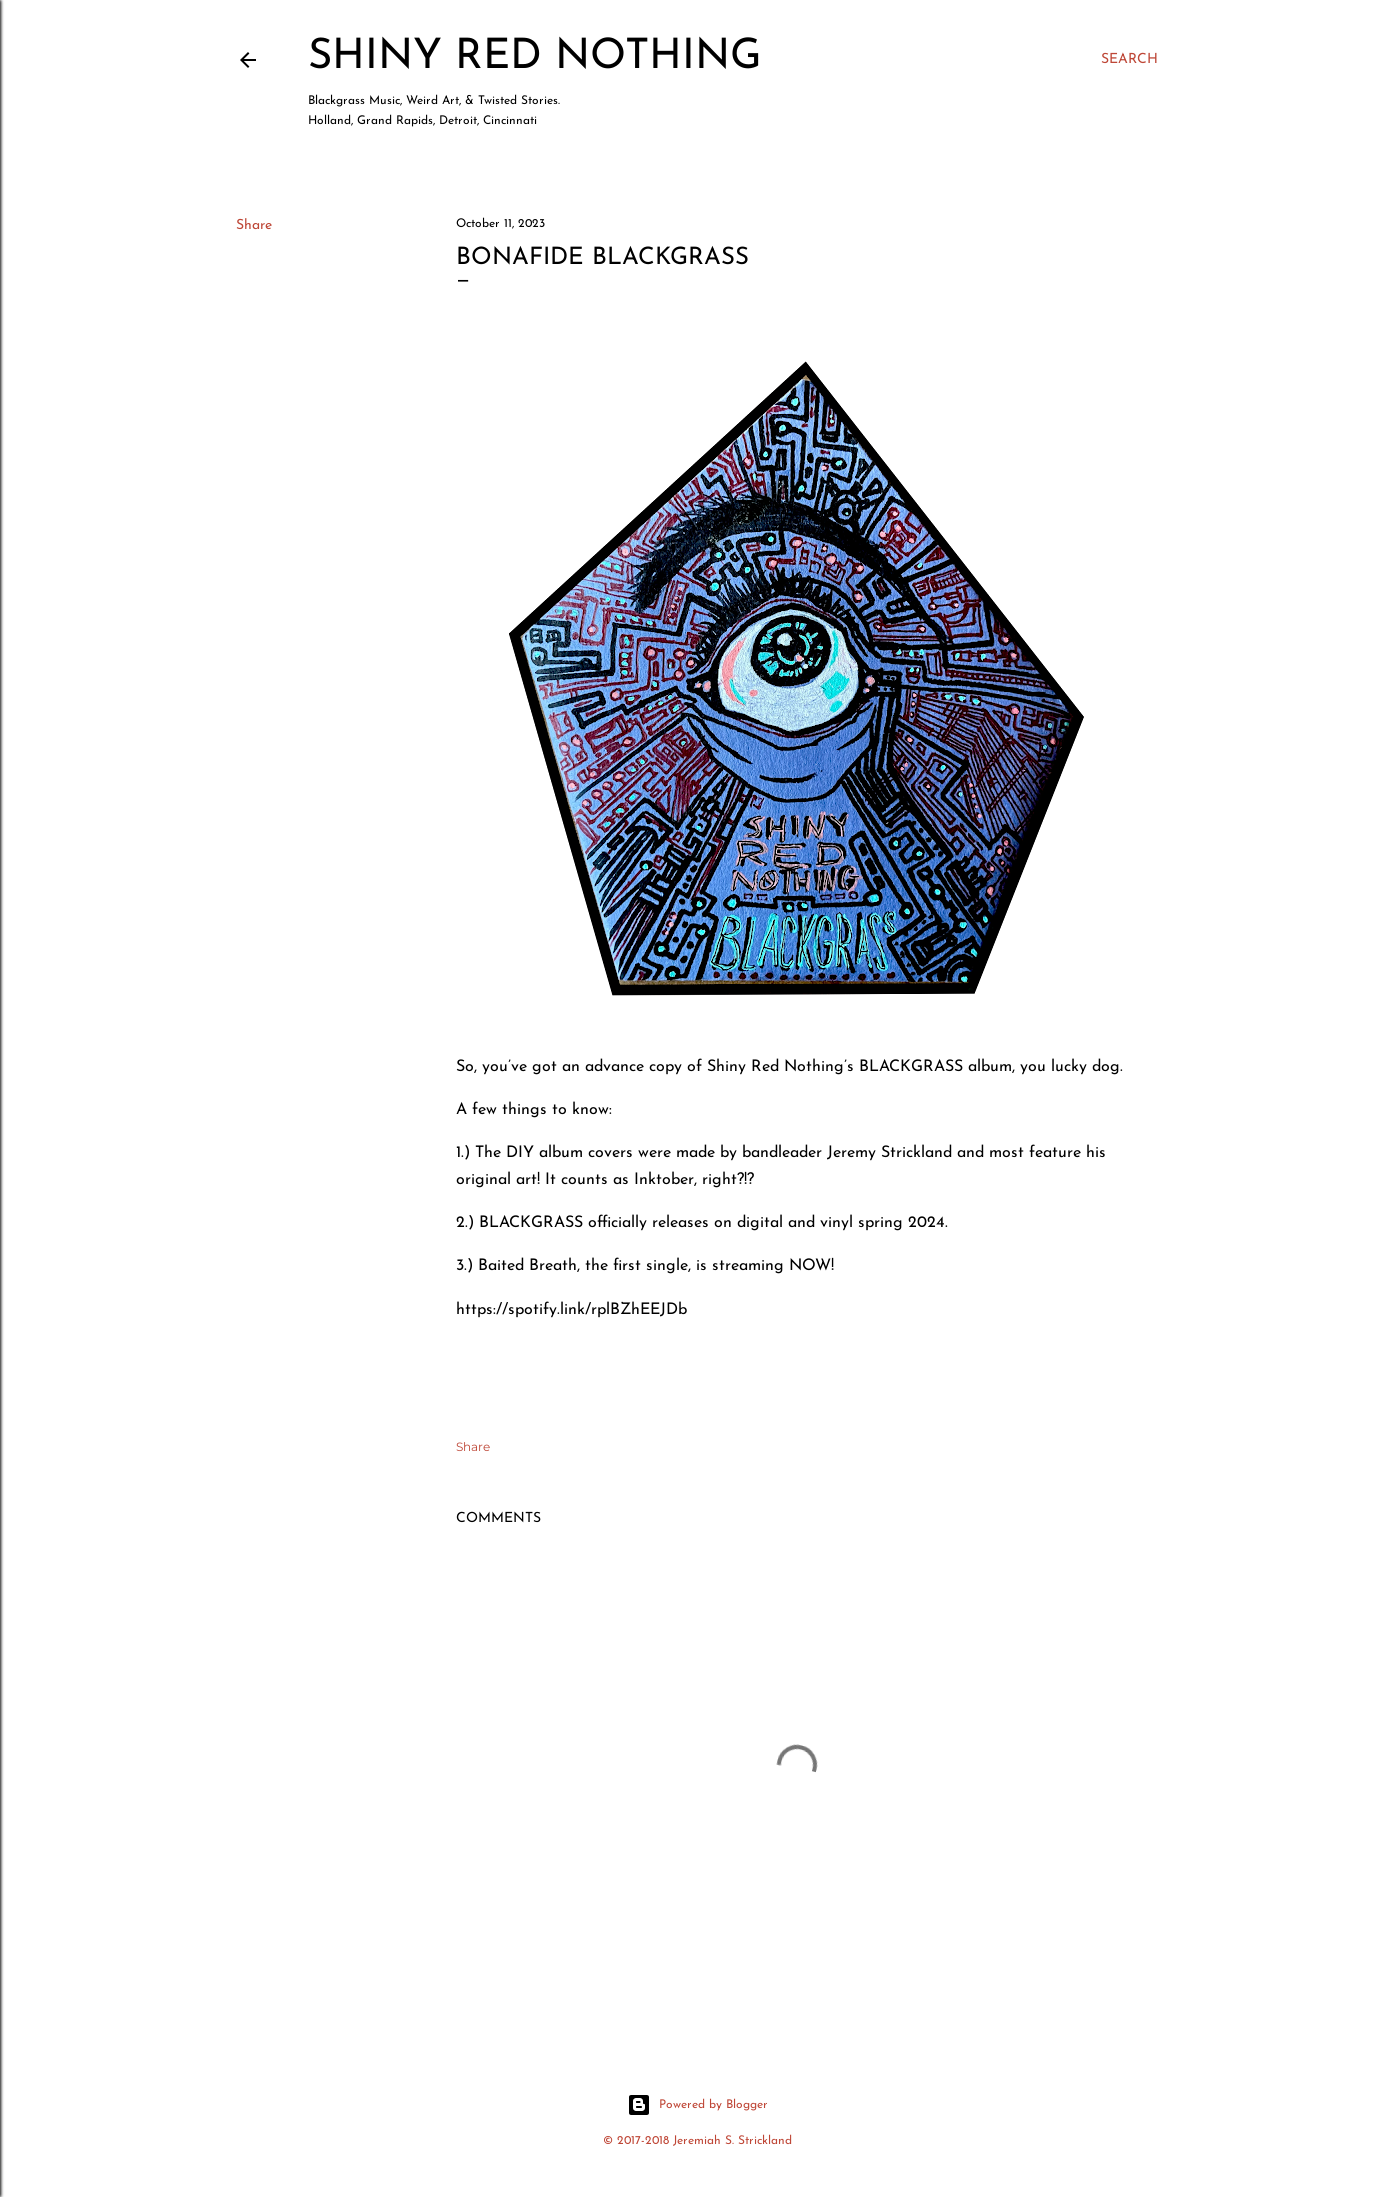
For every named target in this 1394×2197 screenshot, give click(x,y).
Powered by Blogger (697, 2105)
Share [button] (254, 225)
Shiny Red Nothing (535, 57)
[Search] (1129, 60)
